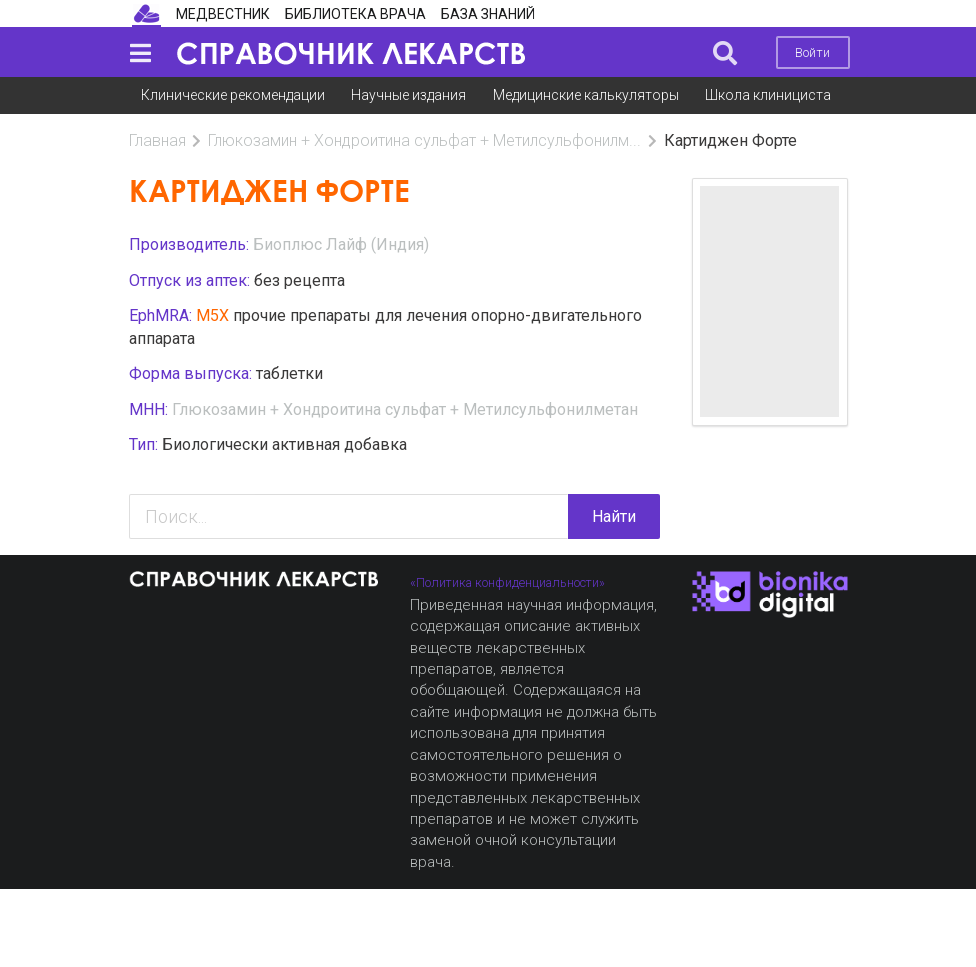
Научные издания (408, 95)
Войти (812, 52)
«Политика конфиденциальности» (507, 582)
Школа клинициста (768, 95)
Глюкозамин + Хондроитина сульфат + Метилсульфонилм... (424, 140)
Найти (614, 516)
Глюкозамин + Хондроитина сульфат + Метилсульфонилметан (405, 409)
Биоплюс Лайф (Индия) (341, 244)
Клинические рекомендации (233, 95)
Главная (157, 140)
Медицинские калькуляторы (586, 95)
